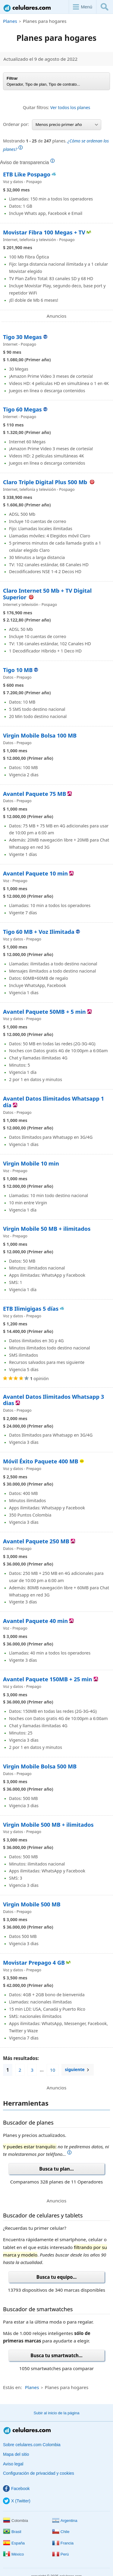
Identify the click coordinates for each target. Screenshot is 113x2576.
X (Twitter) (16, 2500)
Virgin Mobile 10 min (31, 1163)
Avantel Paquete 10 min (35, 873)
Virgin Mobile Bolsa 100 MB (40, 735)
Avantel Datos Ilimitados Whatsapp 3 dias (53, 1400)
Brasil (12, 2531)
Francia (63, 2543)
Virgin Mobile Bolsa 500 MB (40, 1766)
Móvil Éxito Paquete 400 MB (40, 1461)
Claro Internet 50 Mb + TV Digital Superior (47, 594)
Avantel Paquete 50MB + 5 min (44, 1011)
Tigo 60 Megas (22, 409)
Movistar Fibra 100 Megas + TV (44, 232)
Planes (10, 21)
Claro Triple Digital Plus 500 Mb (46, 482)
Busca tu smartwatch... (56, 2355)
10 (52, 2070)
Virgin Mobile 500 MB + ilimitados (48, 1824)
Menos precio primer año (67, 124)
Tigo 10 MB (18, 670)
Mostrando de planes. (56, 145)
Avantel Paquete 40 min (35, 1620)
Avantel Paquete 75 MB (34, 793)
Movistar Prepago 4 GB (34, 1962)
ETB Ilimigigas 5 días (30, 1308)
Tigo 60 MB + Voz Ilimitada (38, 931)
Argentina (64, 2520)
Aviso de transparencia (27, 162)
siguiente (74, 2069)
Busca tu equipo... (56, 2277)
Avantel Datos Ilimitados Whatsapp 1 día (53, 1102)
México (13, 2554)
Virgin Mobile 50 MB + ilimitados (47, 1228)
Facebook (16, 2488)
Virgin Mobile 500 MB (32, 1904)
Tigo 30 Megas (22, 337)
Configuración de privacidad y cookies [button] (38, 2473)
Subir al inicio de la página (57, 2413)
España (14, 2543)
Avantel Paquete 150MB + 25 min (47, 1679)
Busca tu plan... (56, 2169)
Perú (60, 2554)
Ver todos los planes (70, 107)
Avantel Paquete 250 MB (36, 1541)
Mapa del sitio (16, 2454)
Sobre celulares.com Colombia (32, 2444)
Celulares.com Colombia (27, 8)
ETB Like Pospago (26, 174)
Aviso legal (13, 2463)
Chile (61, 2531)
